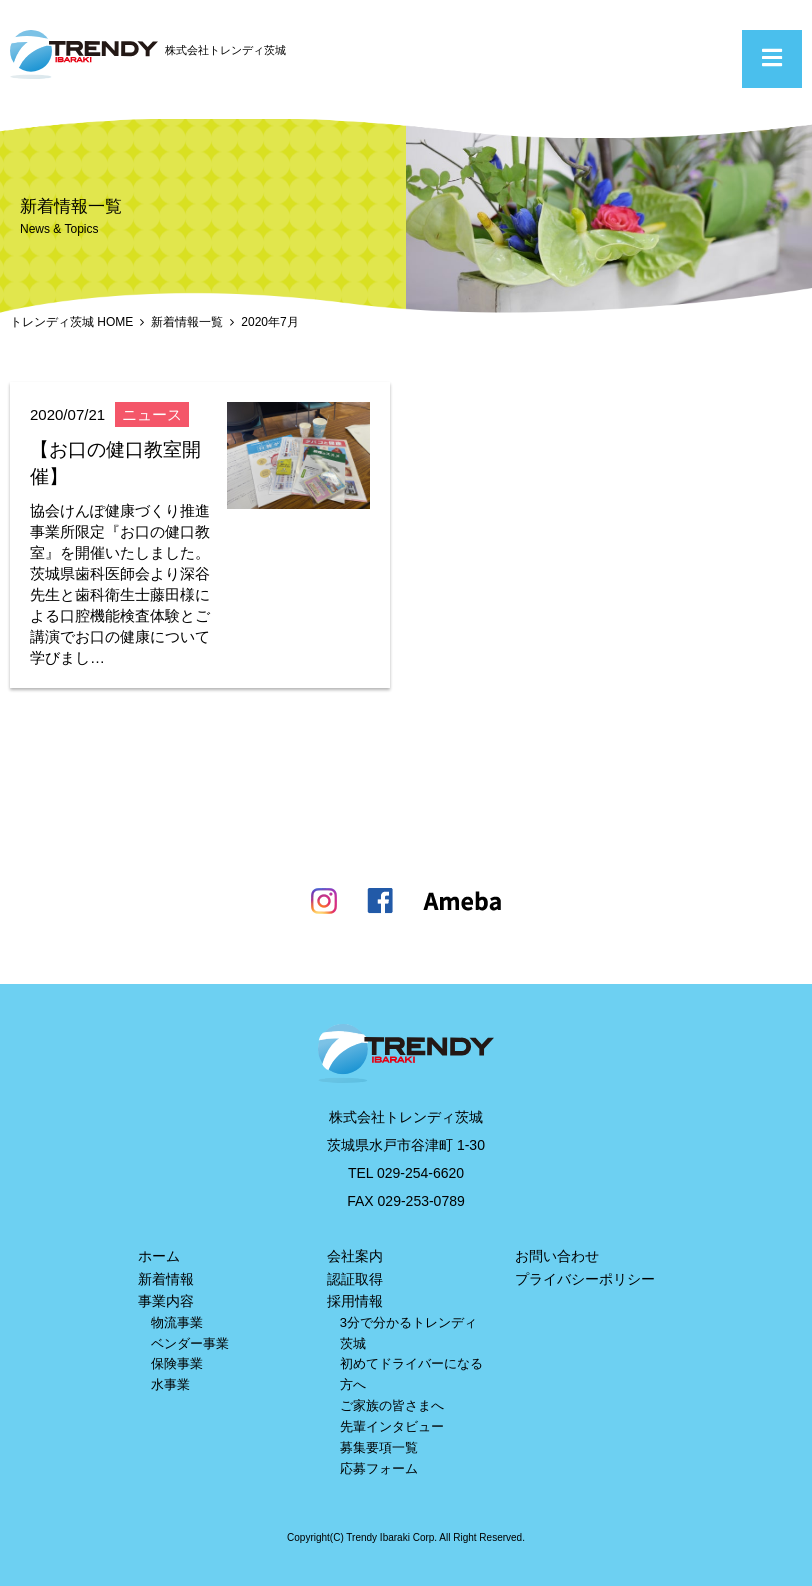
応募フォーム (379, 1468)
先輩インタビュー (392, 1426)
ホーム (159, 1256)
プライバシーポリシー (585, 1279)
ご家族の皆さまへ (392, 1405)
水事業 (170, 1384)
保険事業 (177, 1363)
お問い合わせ (557, 1256)
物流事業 (177, 1322)
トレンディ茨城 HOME (71, 322)
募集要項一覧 (379, 1447)
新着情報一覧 (187, 322)
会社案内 (355, 1256)
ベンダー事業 (190, 1343)
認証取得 (355, 1279)
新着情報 (166, 1279)
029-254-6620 (420, 1173)
